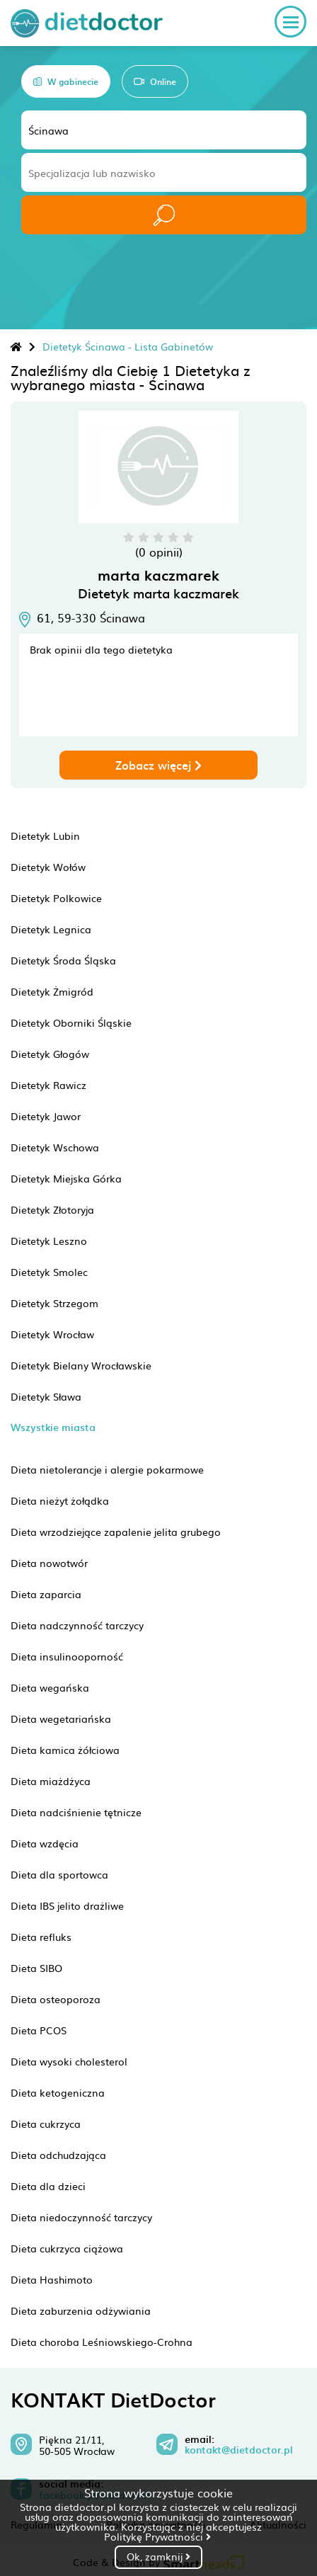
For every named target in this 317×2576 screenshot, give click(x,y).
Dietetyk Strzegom (54, 1303)
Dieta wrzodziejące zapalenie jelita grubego (116, 1531)
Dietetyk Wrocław (52, 1334)
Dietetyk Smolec (49, 1272)
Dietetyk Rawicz (48, 1085)
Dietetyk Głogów (50, 1054)
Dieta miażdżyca (51, 1781)
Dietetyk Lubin (45, 835)
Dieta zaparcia (46, 1594)
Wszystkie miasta (53, 1427)
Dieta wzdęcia (45, 1843)
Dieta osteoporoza (55, 1999)
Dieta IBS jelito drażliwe (67, 1905)
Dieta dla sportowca (59, 1874)
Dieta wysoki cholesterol (69, 2061)
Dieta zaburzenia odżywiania (81, 2310)
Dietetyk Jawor (46, 1116)
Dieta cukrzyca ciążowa (67, 2248)
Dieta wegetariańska (61, 1718)
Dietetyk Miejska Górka (66, 1178)
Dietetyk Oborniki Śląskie (71, 1022)
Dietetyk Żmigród (52, 991)
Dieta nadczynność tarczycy (77, 1625)
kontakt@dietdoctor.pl (239, 2450)
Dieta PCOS (39, 2030)
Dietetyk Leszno (49, 1240)
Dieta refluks (41, 1937)
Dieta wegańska (50, 1687)
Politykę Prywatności (157, 2536)
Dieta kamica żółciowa (65, 1750)
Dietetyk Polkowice (56, 898)
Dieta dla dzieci (48, 2186)
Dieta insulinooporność (67, 1656)
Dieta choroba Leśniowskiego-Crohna (101, 2342)
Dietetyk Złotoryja (52, 1209)
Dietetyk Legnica (51, 929)
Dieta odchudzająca (58, 2155)
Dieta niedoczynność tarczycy (81, 2217)
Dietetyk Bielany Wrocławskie (81, 1365)
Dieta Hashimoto (52, 2279)
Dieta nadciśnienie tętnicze (76, 1812)
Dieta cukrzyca (46, 2123)
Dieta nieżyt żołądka (60, 1500)
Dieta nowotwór (49, 1563)
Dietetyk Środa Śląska (63, 960)
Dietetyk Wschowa (55, 1147)
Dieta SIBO (36, 1968)
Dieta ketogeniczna (58, 2092)
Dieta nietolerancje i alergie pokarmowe (107, 1469)
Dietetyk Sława (46, 1396)
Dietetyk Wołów (48, 867)
